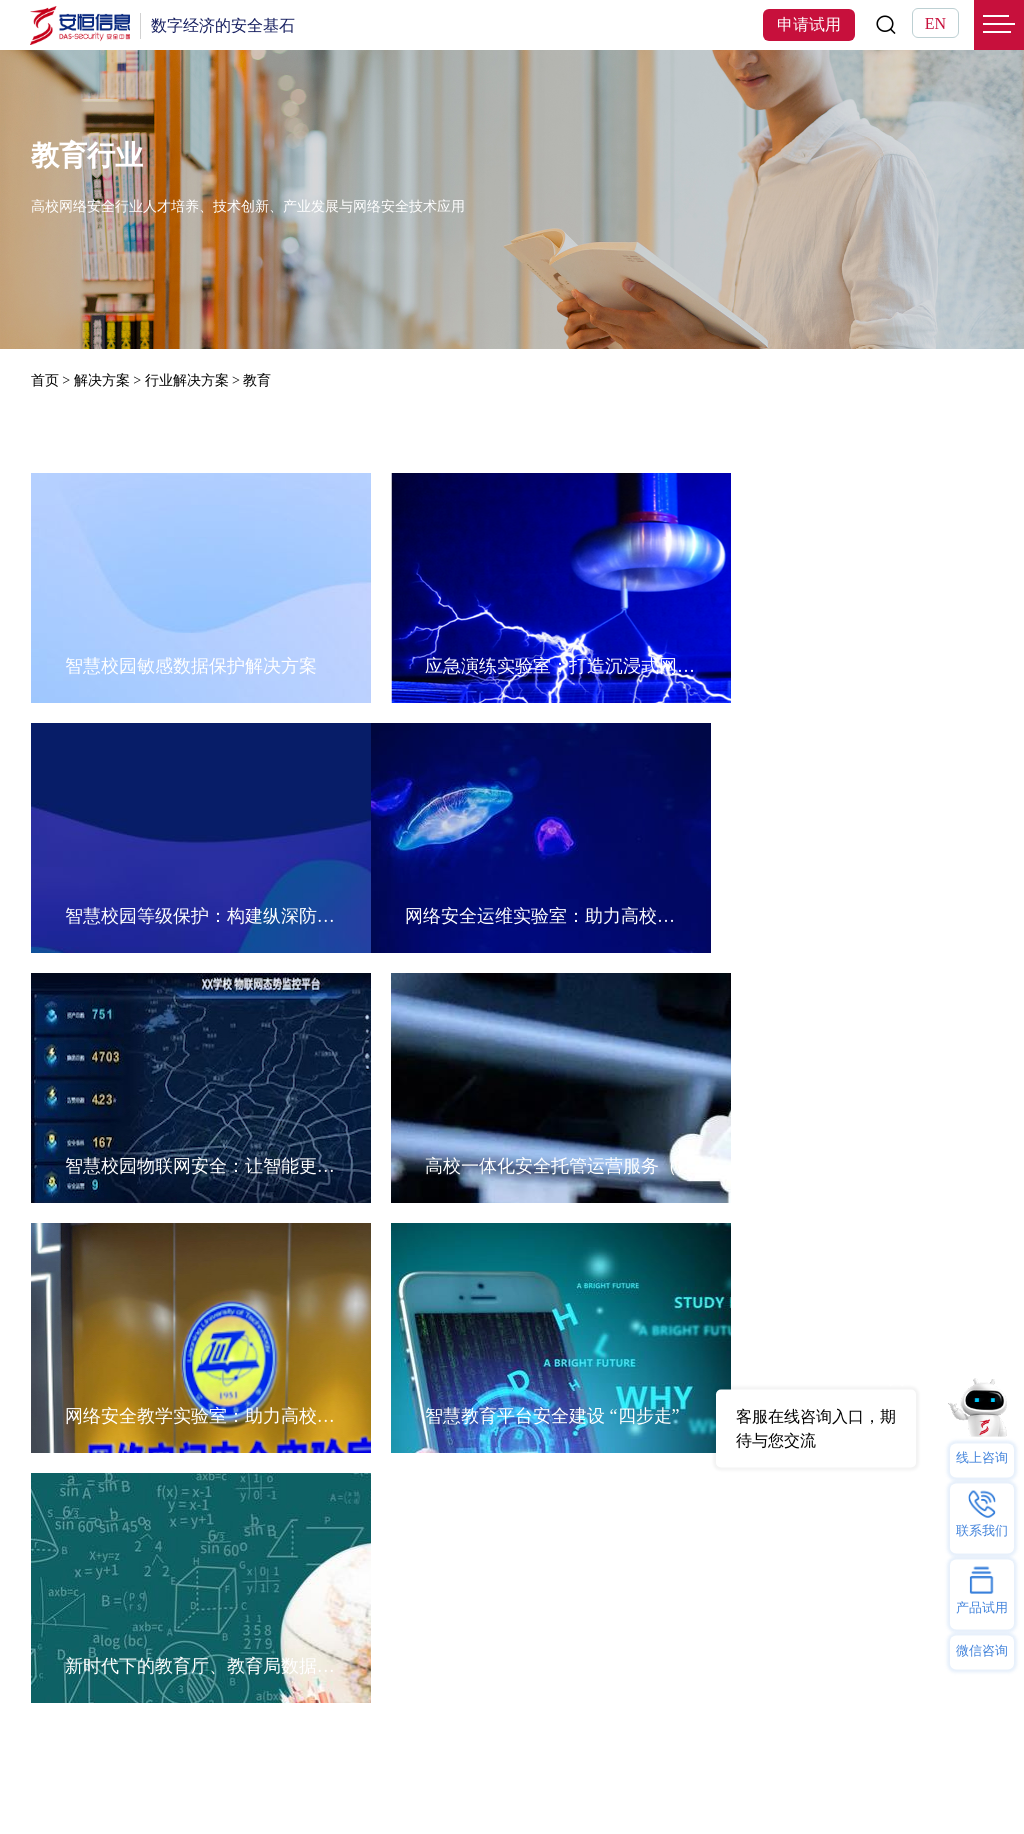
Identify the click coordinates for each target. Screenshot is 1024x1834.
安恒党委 (500, 1534)
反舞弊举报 (508, 1582)
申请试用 (809, 24)
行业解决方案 (187, 380)
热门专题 (354, 1404)
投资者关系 (508, 1630)
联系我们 (500, 1462)
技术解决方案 (224, 1462)
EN (935, 23)
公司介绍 (500, 1438)
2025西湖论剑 (309, 1713)
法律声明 (59, 1791)
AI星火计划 (156, 1713)
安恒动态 (500, 1486)
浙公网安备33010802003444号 (902, 1791)
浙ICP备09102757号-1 (741, 1791)
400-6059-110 (867, 1631)
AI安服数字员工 (378, 1462)
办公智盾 (354, 1534)
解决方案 (102, 380)
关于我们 (500, 1404)
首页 (45, 380)
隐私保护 (500, 1606)
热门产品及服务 (87, 1404)
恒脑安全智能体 (87, 1438)
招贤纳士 (500, 1510)
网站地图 (145, 1791)
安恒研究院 (508, 1558)
